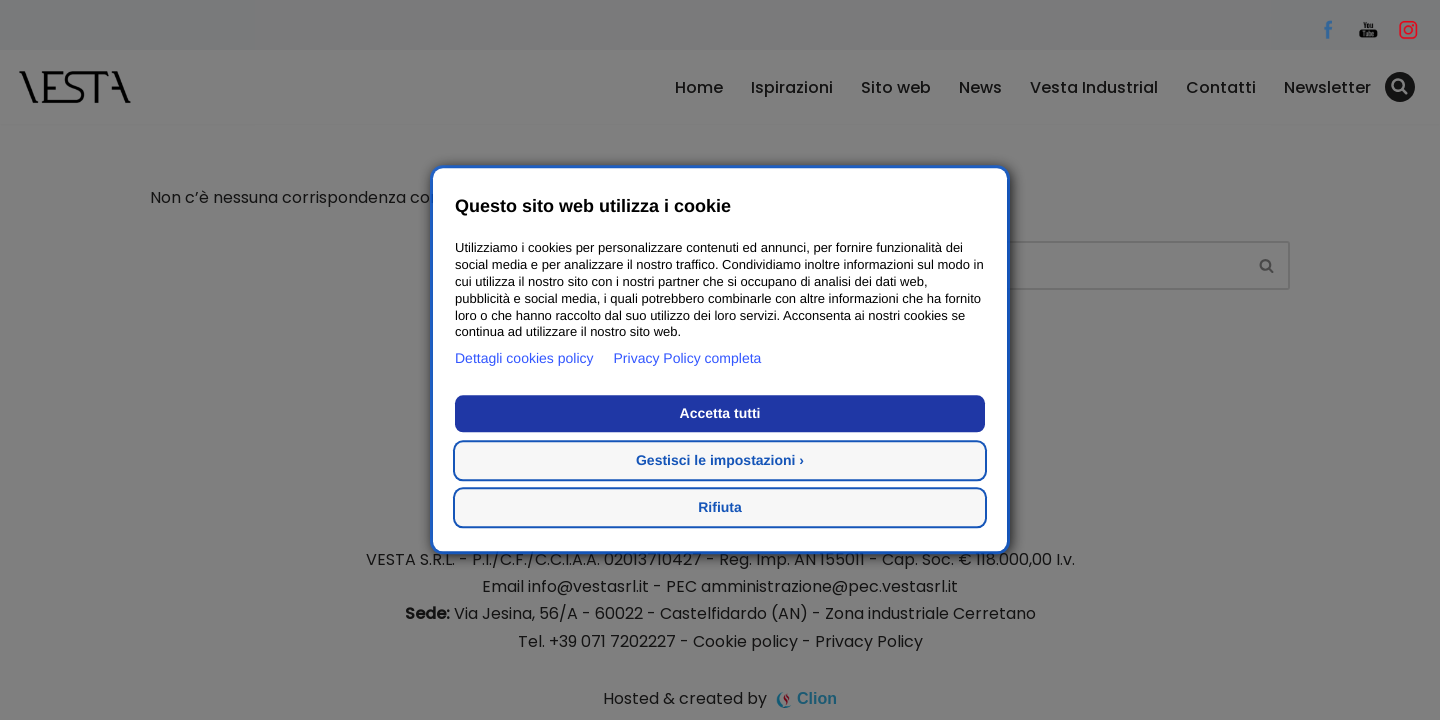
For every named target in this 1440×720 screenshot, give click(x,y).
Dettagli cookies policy (524, 359)
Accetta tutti (720, 414)
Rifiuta (720, 508)
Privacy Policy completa (688, 359)
